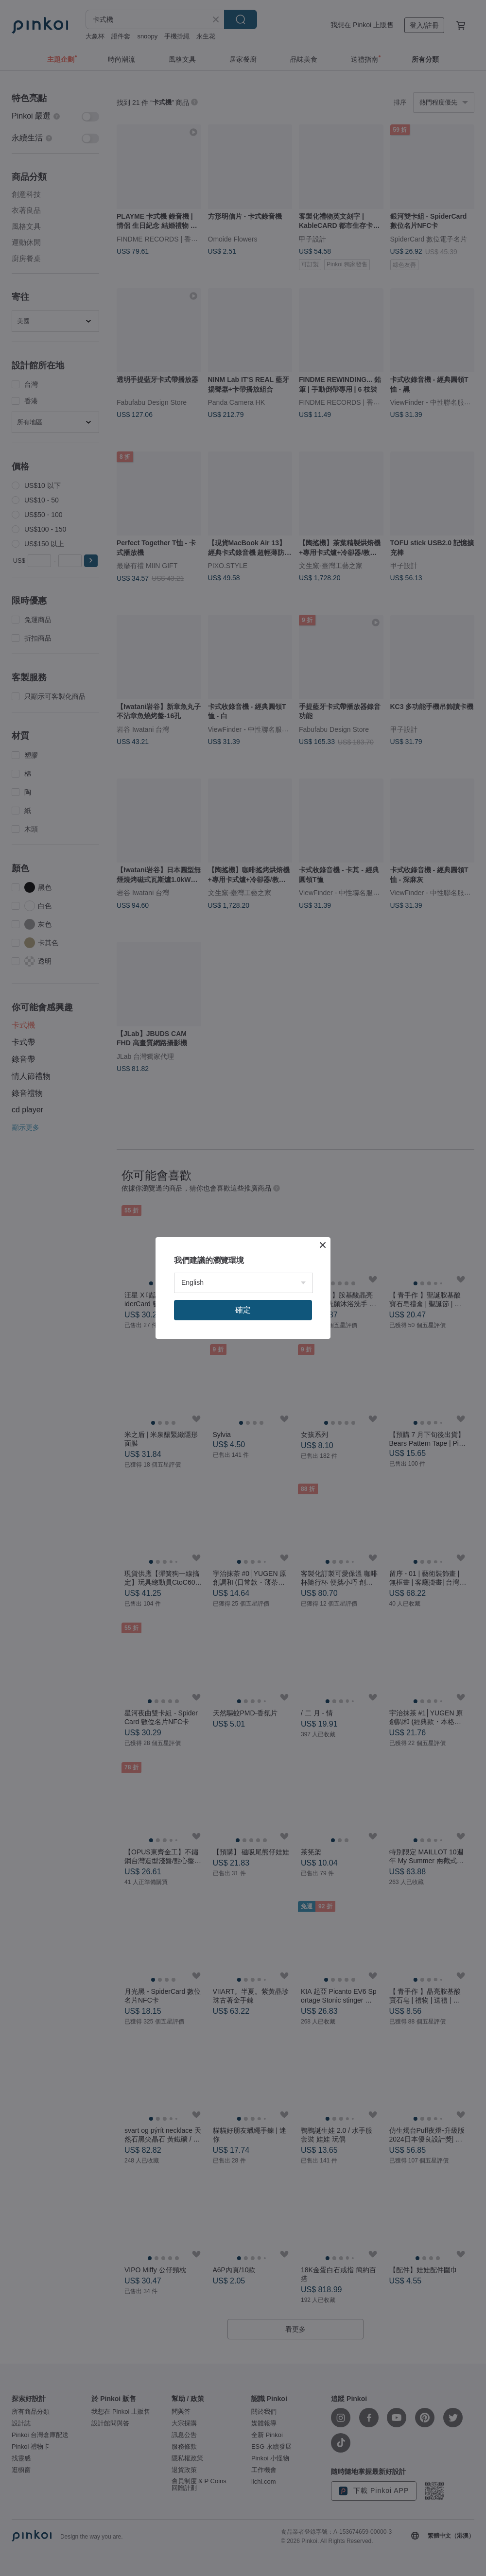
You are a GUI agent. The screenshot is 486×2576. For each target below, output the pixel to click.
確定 (243, 1310)
